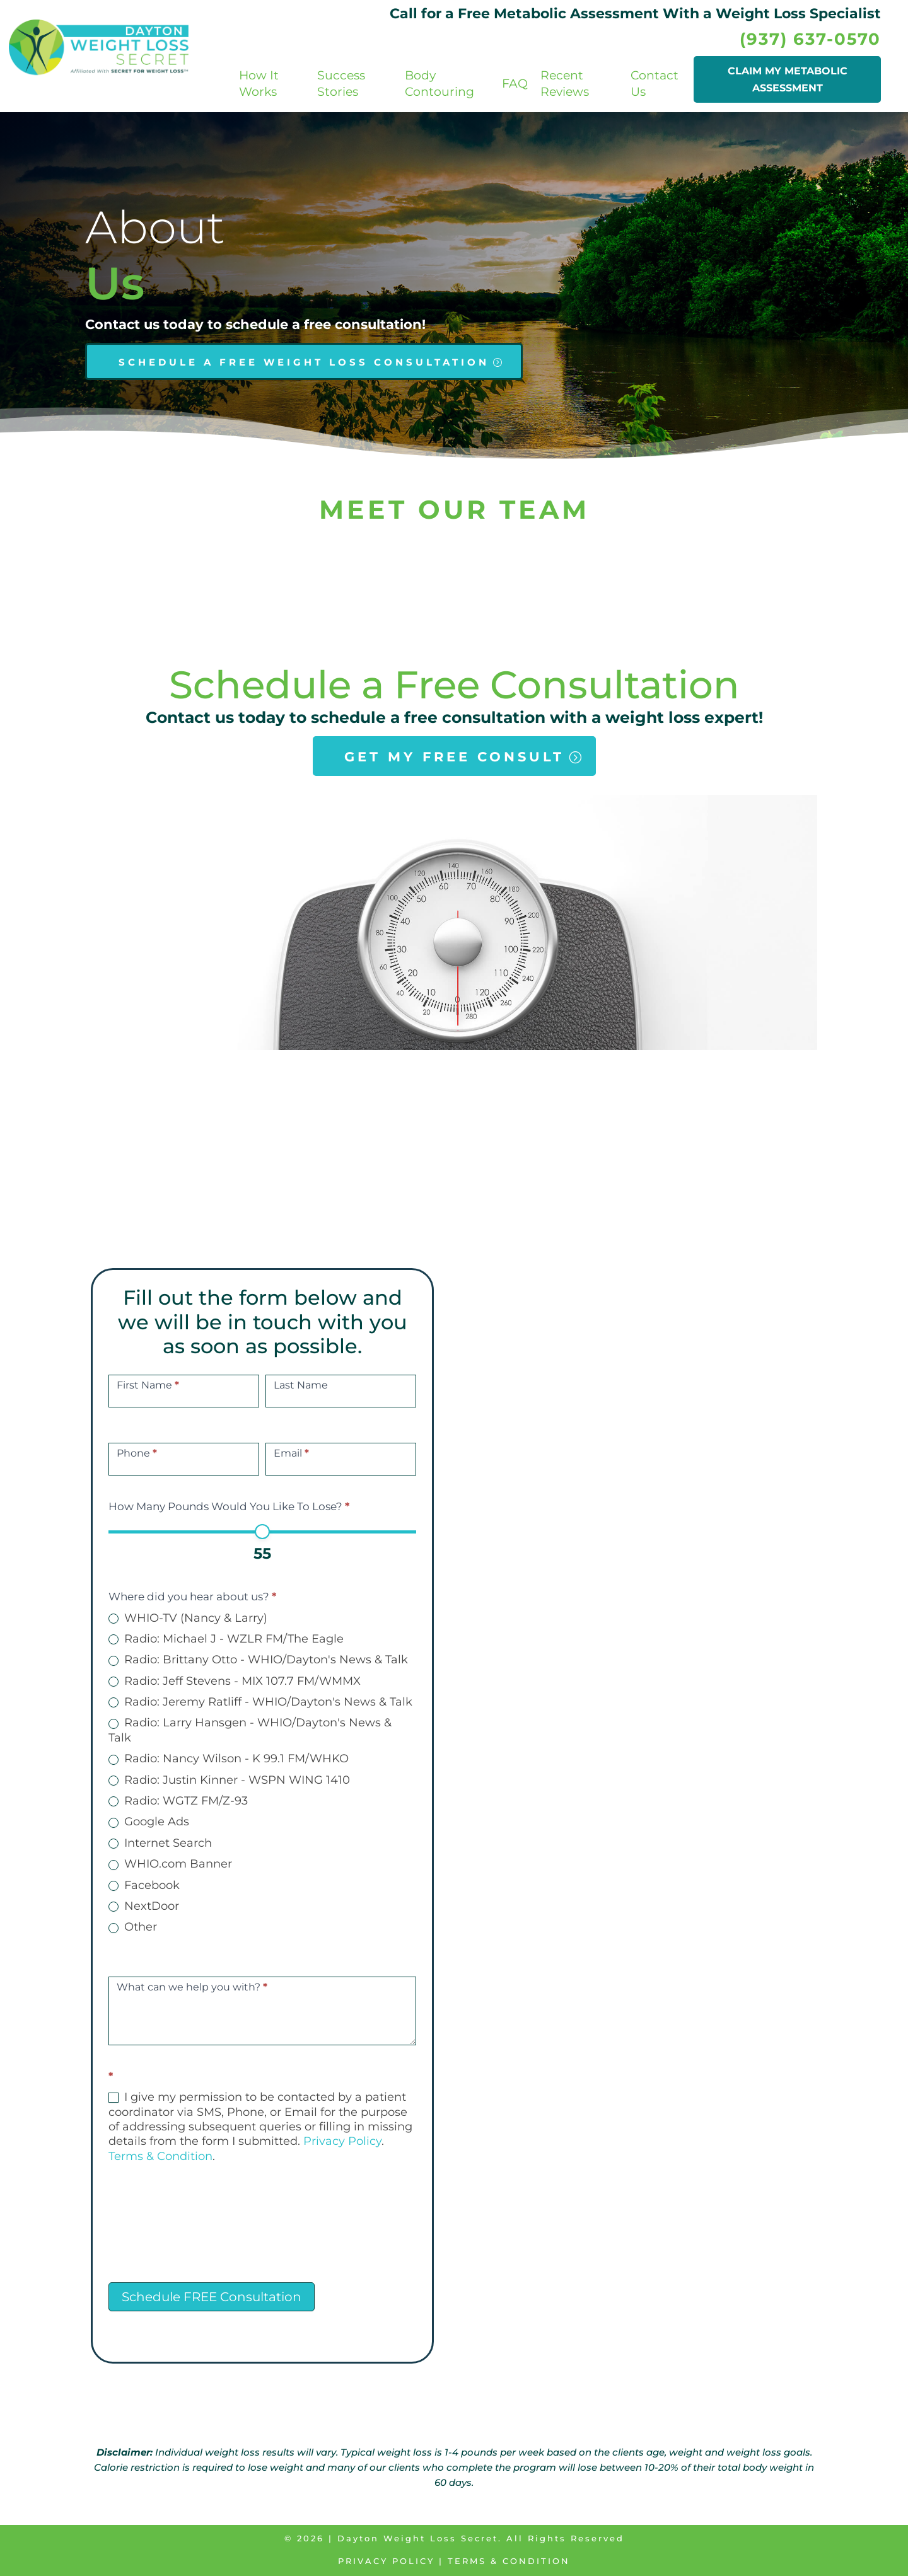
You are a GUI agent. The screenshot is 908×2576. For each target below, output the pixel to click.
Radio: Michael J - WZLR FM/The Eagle (226, 1639)
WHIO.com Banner (170, 1864)
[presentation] (204, 2232)
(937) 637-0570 (810, 39)
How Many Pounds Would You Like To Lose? (228, 1506)
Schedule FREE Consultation (211, 2296)
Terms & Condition (160, 2156)
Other (132, 1927)
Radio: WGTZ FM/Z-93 (178, 1801)
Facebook (144, 1885)
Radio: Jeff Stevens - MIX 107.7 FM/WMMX (234, 1681)
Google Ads (148, 1821)
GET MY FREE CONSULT (454, 757)
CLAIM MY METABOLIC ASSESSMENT (787, 79)
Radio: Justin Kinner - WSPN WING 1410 (229, 1780)
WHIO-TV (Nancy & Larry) (187, 1618)
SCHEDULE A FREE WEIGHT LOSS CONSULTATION (304, 362)
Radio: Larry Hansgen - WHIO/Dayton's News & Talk (250, 1730)
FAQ (515, 83)
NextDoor (143, 1906)
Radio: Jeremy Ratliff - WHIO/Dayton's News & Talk (260, 1702)
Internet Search (160, 1843)
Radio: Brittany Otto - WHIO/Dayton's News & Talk (258, 1659)
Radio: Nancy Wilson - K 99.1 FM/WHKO (228, 1758)
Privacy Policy (342, 2141)
